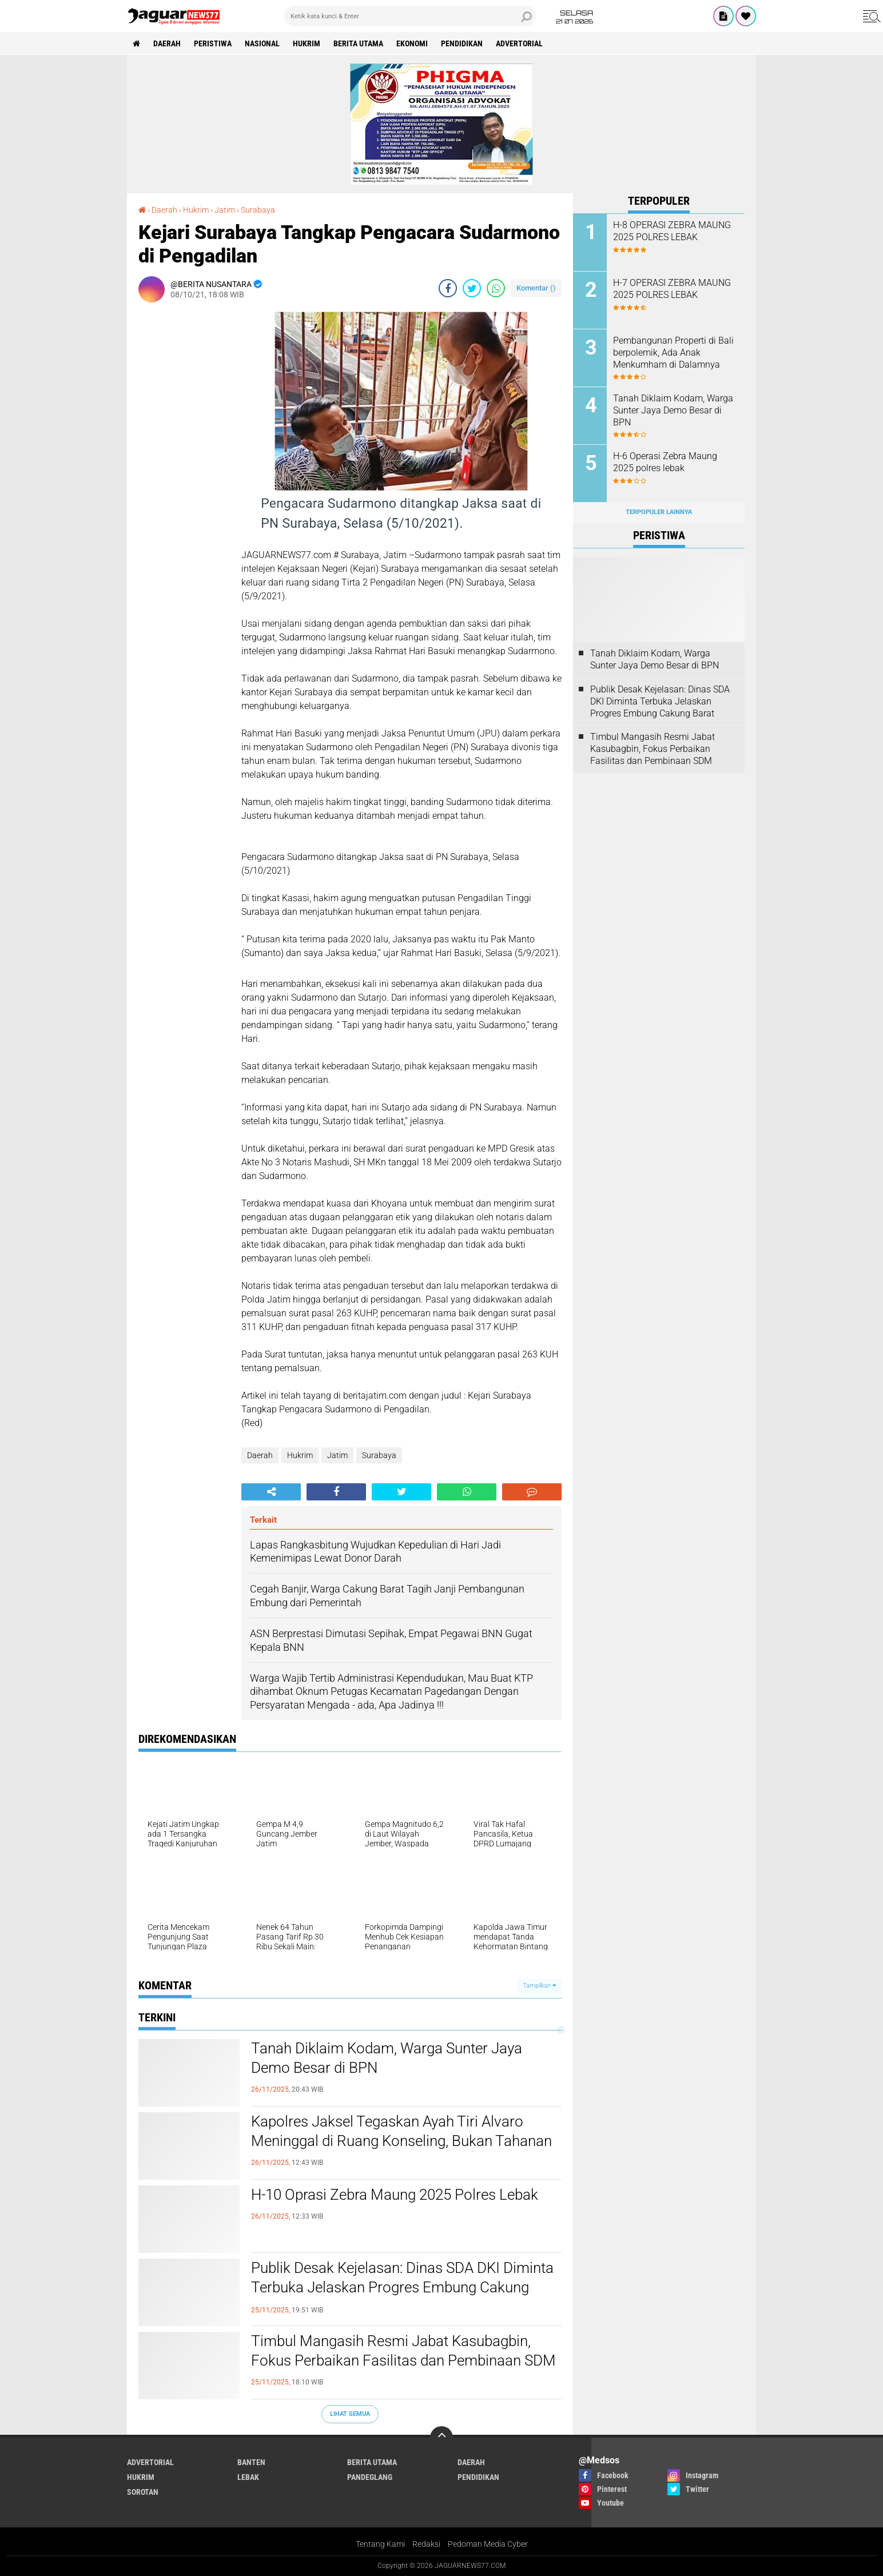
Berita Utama (358, 43)
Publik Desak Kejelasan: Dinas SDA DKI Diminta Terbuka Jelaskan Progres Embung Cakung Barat (402, 2287)
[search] (410, 16)
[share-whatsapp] (496, 288)
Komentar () (536, 288)
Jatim (337, 1455)
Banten (251, 2462)
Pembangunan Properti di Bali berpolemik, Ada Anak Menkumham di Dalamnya (673, 352)
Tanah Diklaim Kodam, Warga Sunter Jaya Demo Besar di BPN (386, 2058)
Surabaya (379, 1455)
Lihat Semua (350, 2414)
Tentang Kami (380, 2544)
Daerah (167, 43)
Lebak (248, 2477)
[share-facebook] (448, 288)
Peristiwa (213, 43)
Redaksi (426, 2544)
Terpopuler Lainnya (659, 512)
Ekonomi (412, 43)
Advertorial (519, 43)
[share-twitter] (472, 288)
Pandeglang (369, 2477)
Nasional (262, 43)
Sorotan (142, 2492)
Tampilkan (539, 1985)
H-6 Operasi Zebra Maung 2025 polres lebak (665, 462)
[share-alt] (271, 1491)
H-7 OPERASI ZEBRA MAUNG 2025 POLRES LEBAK (672, 288)
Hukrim (306, 43)
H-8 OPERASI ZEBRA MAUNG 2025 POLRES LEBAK (672, 231)
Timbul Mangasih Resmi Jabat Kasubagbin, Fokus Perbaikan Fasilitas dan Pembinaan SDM (403, 2350)
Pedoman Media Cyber (488, 2544)
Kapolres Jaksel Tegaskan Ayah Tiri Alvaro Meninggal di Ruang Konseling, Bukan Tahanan (401, 2131)
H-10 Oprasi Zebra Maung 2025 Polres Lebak (394, 2194)
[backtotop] (441, 2437)
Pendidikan (462, 43)
